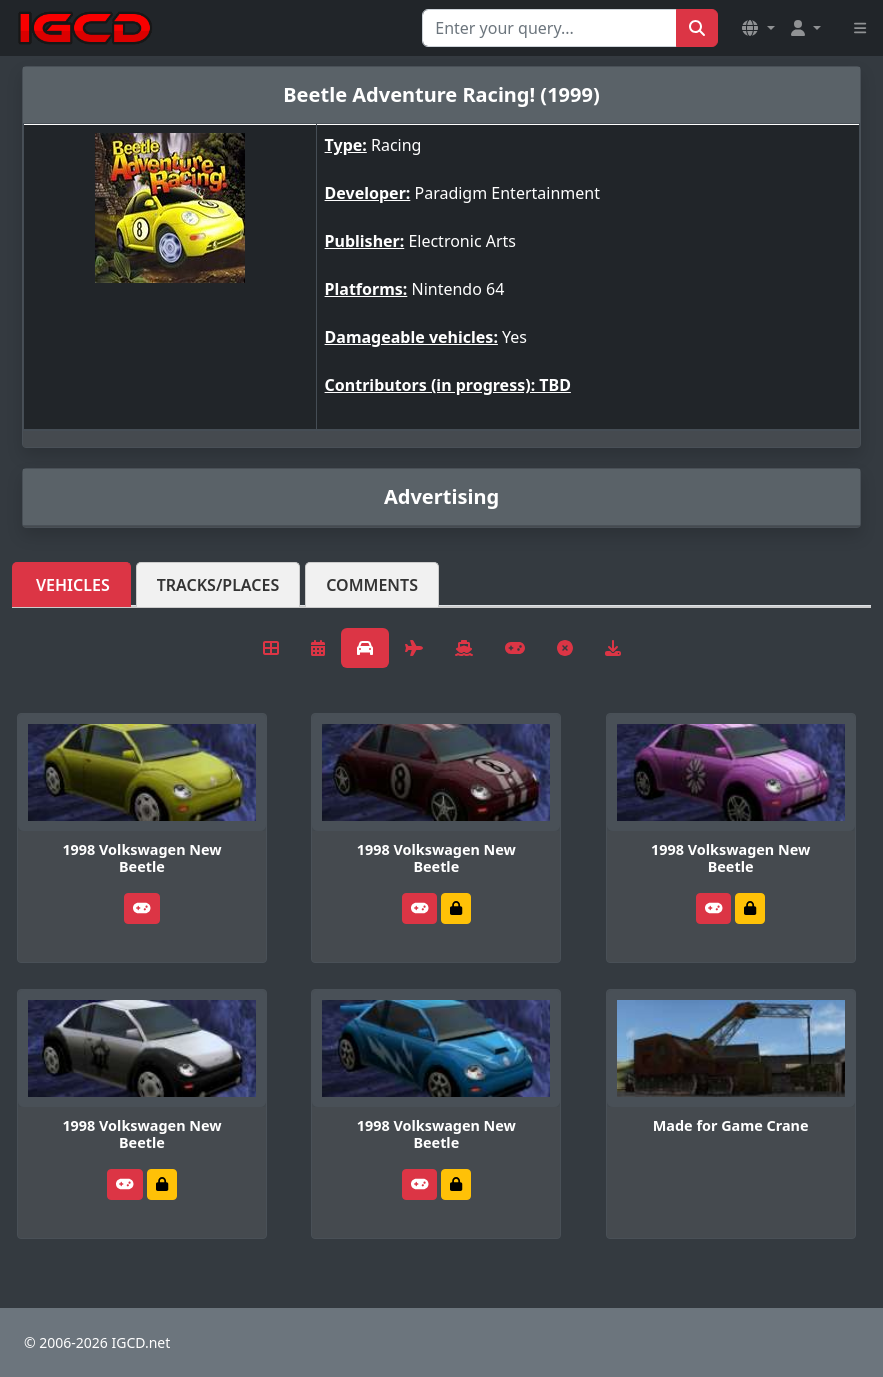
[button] (758, 28)
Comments (372, 585)
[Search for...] (549, 28)
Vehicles (73, 585)
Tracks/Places (218, 585)
